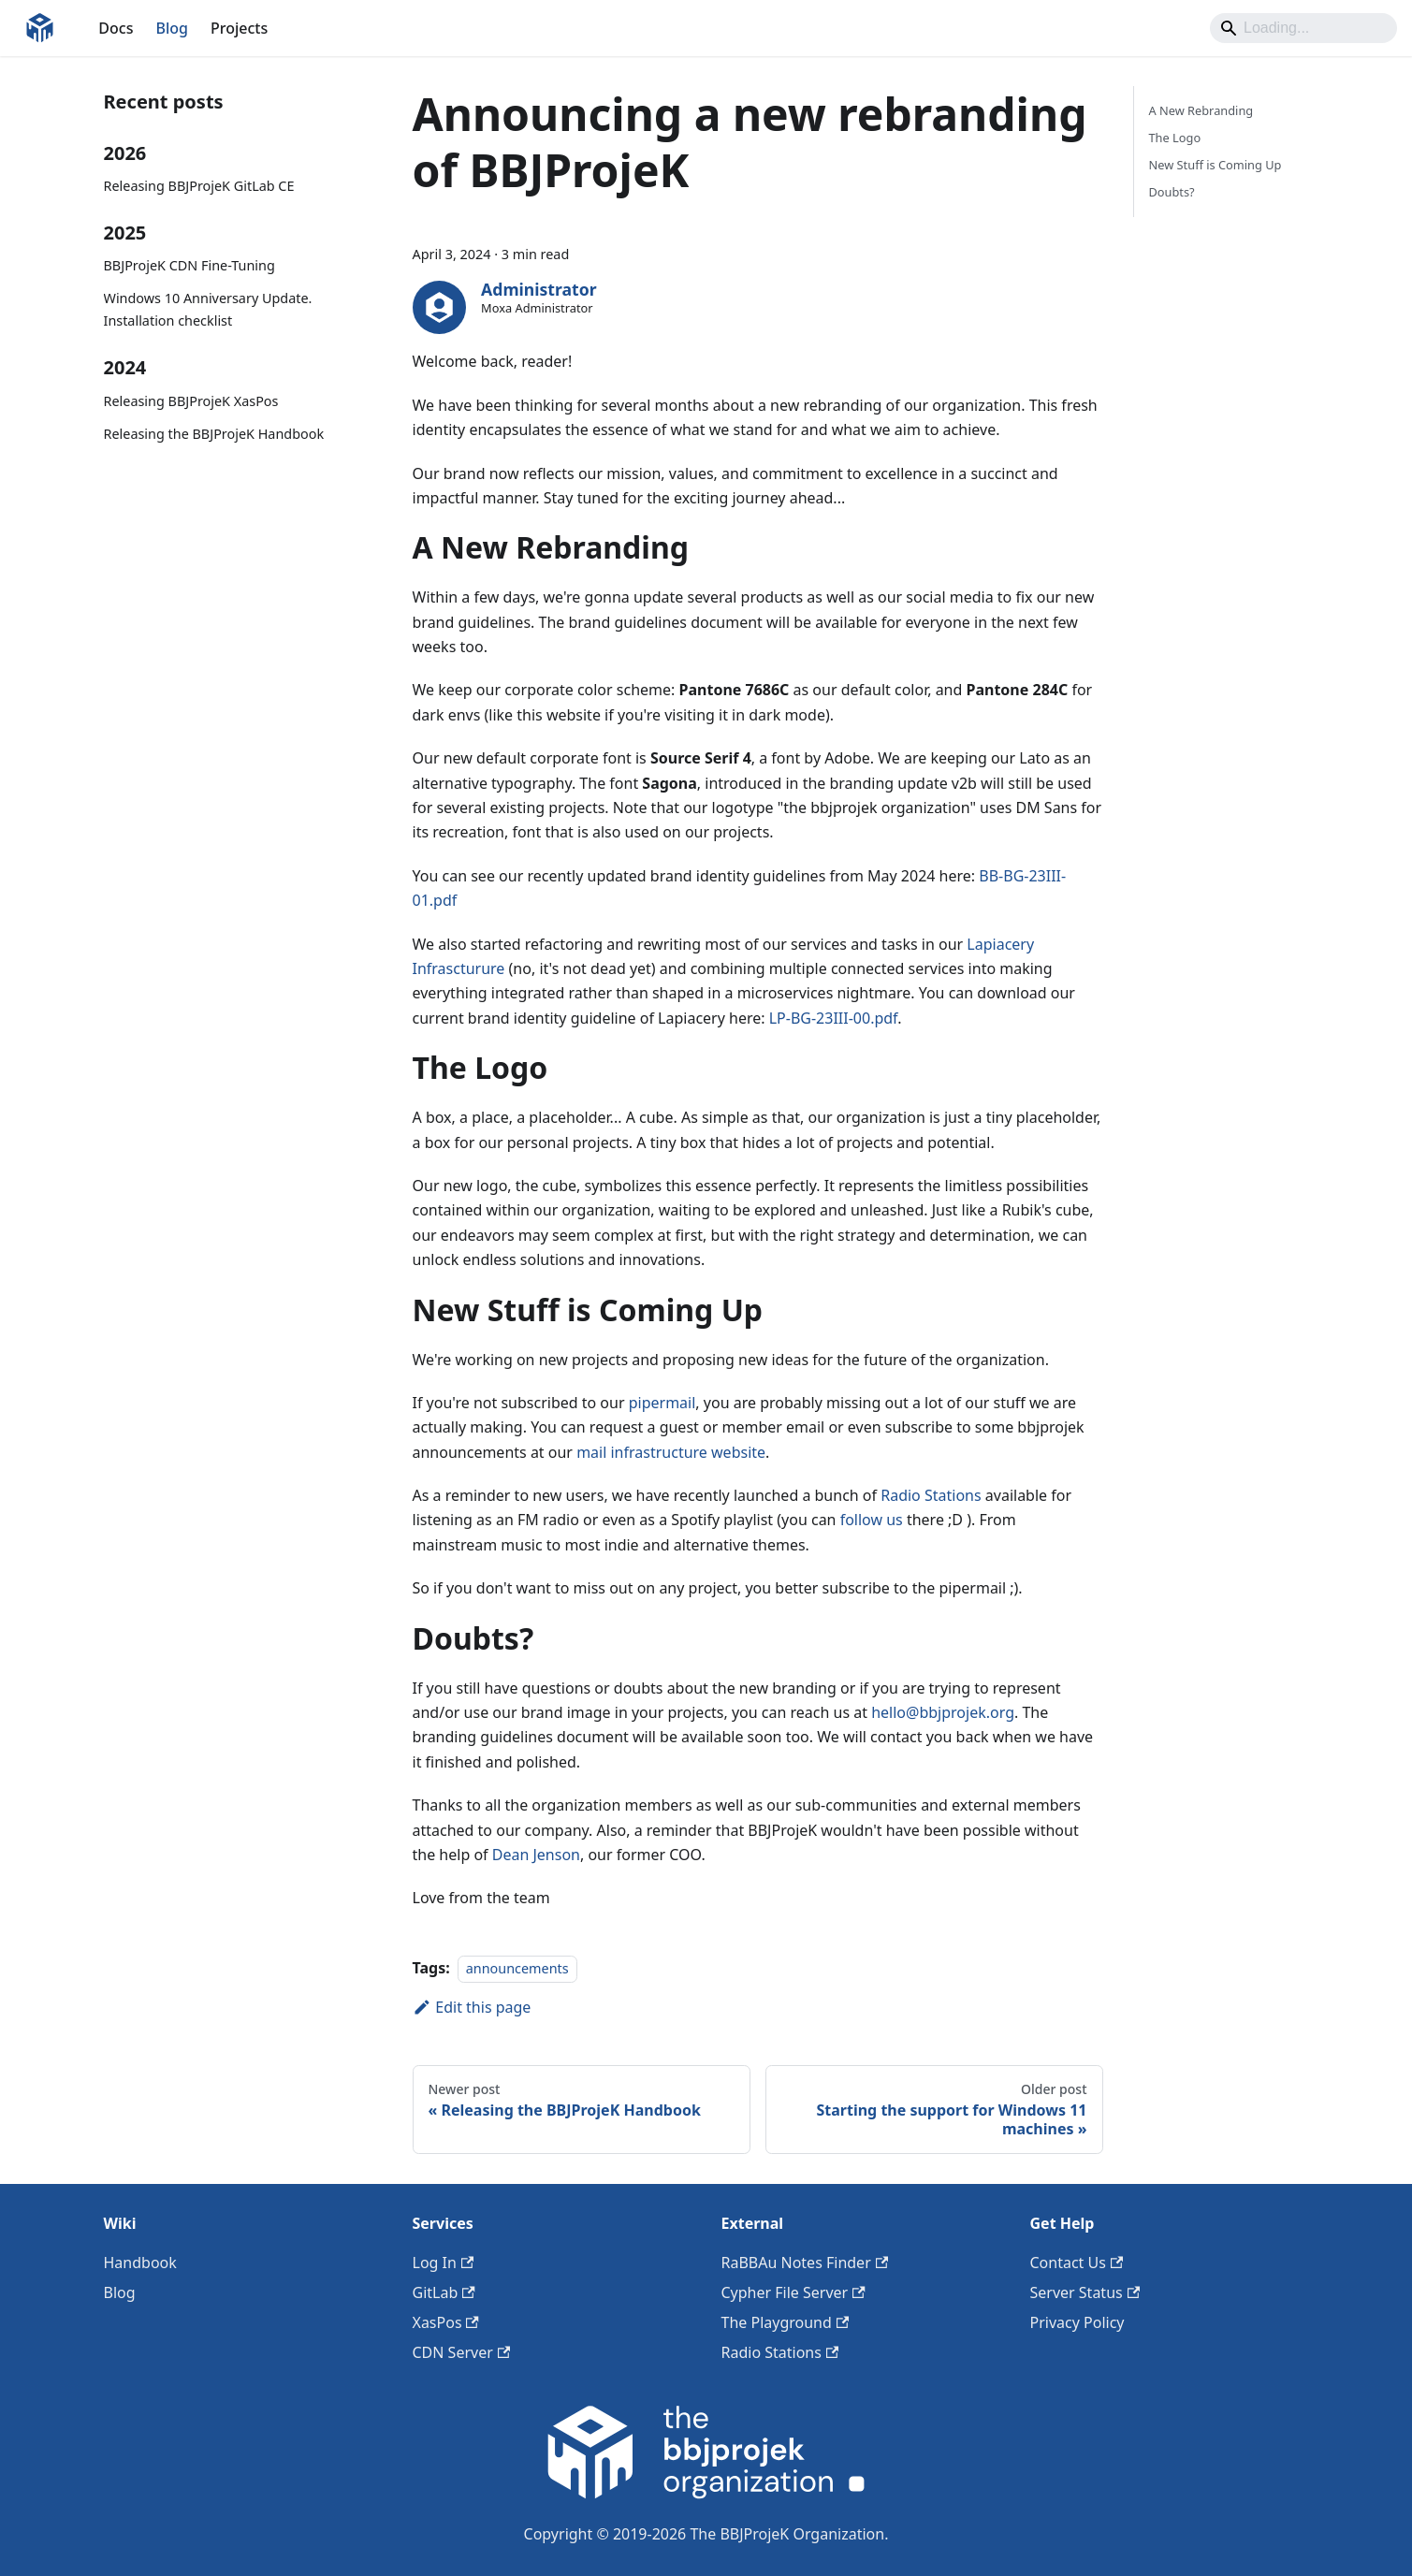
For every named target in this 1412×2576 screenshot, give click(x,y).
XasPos (446, 2322)
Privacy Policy (1077, 2322)
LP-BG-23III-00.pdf (833, 1018)
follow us (871, 1519)
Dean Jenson (536, 1854)
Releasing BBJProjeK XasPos (191, 401)
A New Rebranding (1201, 110)
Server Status (1085, 2292)
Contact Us (1077, 2262)
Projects (239, 28)
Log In (443, 2262)
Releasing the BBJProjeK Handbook (214, 434)
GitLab (444, 2292)
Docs (115, 28)
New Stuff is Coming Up (1215, 164)
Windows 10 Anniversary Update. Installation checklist (208, 309)
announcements (517, 1968)
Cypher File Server (793, 2292)
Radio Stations (931, 1495)
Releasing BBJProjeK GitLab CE (199, 186)
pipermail (662, 1402)
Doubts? (1172, 191)
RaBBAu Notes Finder (805, 2262)
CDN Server (462, 2352)
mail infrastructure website (670, 1452)
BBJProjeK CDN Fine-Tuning (189, 265)
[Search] (1303, 28)
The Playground (785, 2322)
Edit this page (472, 2007)
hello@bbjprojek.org (942, 1712)
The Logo (1175, 137)
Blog (171, 28)
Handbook (140, 2262)
